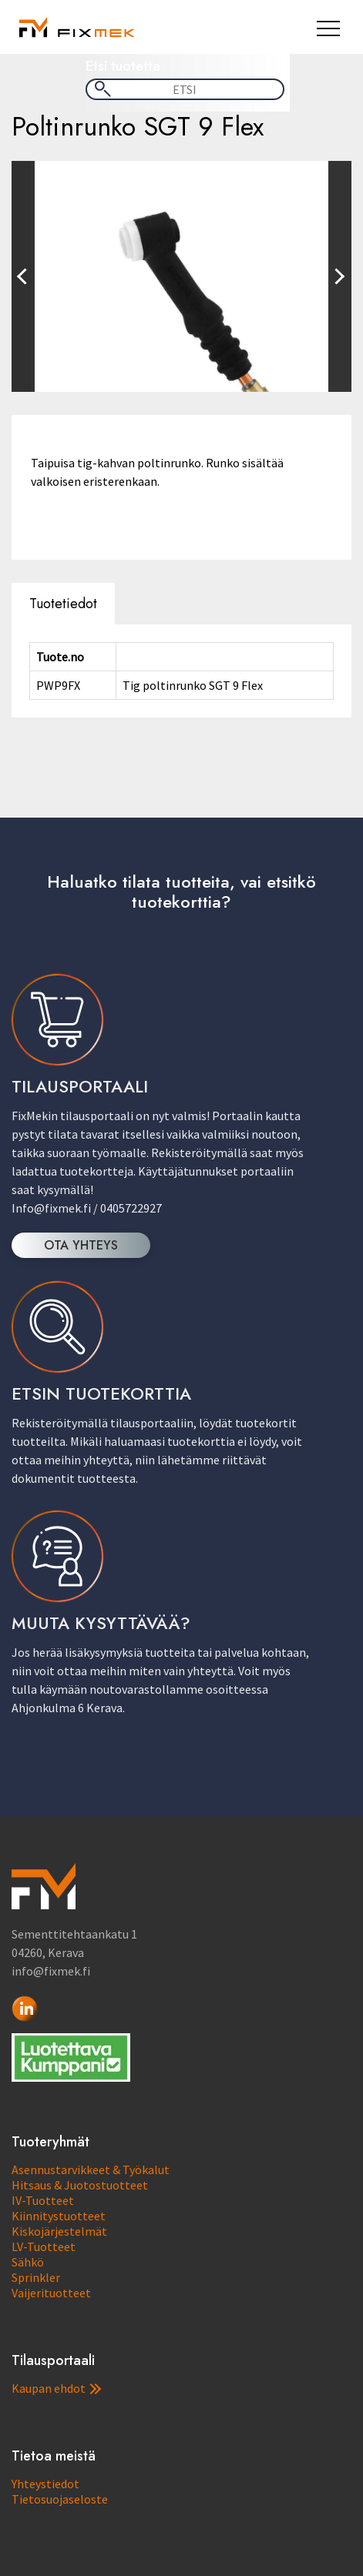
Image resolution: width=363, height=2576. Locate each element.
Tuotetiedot (63, 604)
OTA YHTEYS (81, 1245)
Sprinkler (36, 2277)
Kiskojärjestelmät (59, 2231)
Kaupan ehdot (56, 2388)
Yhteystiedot (45, 2483)
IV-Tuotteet (43, 2200)
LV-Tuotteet (44, 2246)
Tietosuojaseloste (60, 2499)
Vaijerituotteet (51, 2292)
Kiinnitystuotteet (59, 2215)
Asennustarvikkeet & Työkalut (91, 2169)
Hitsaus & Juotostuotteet (80, 2185)
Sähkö (28, 2262)
